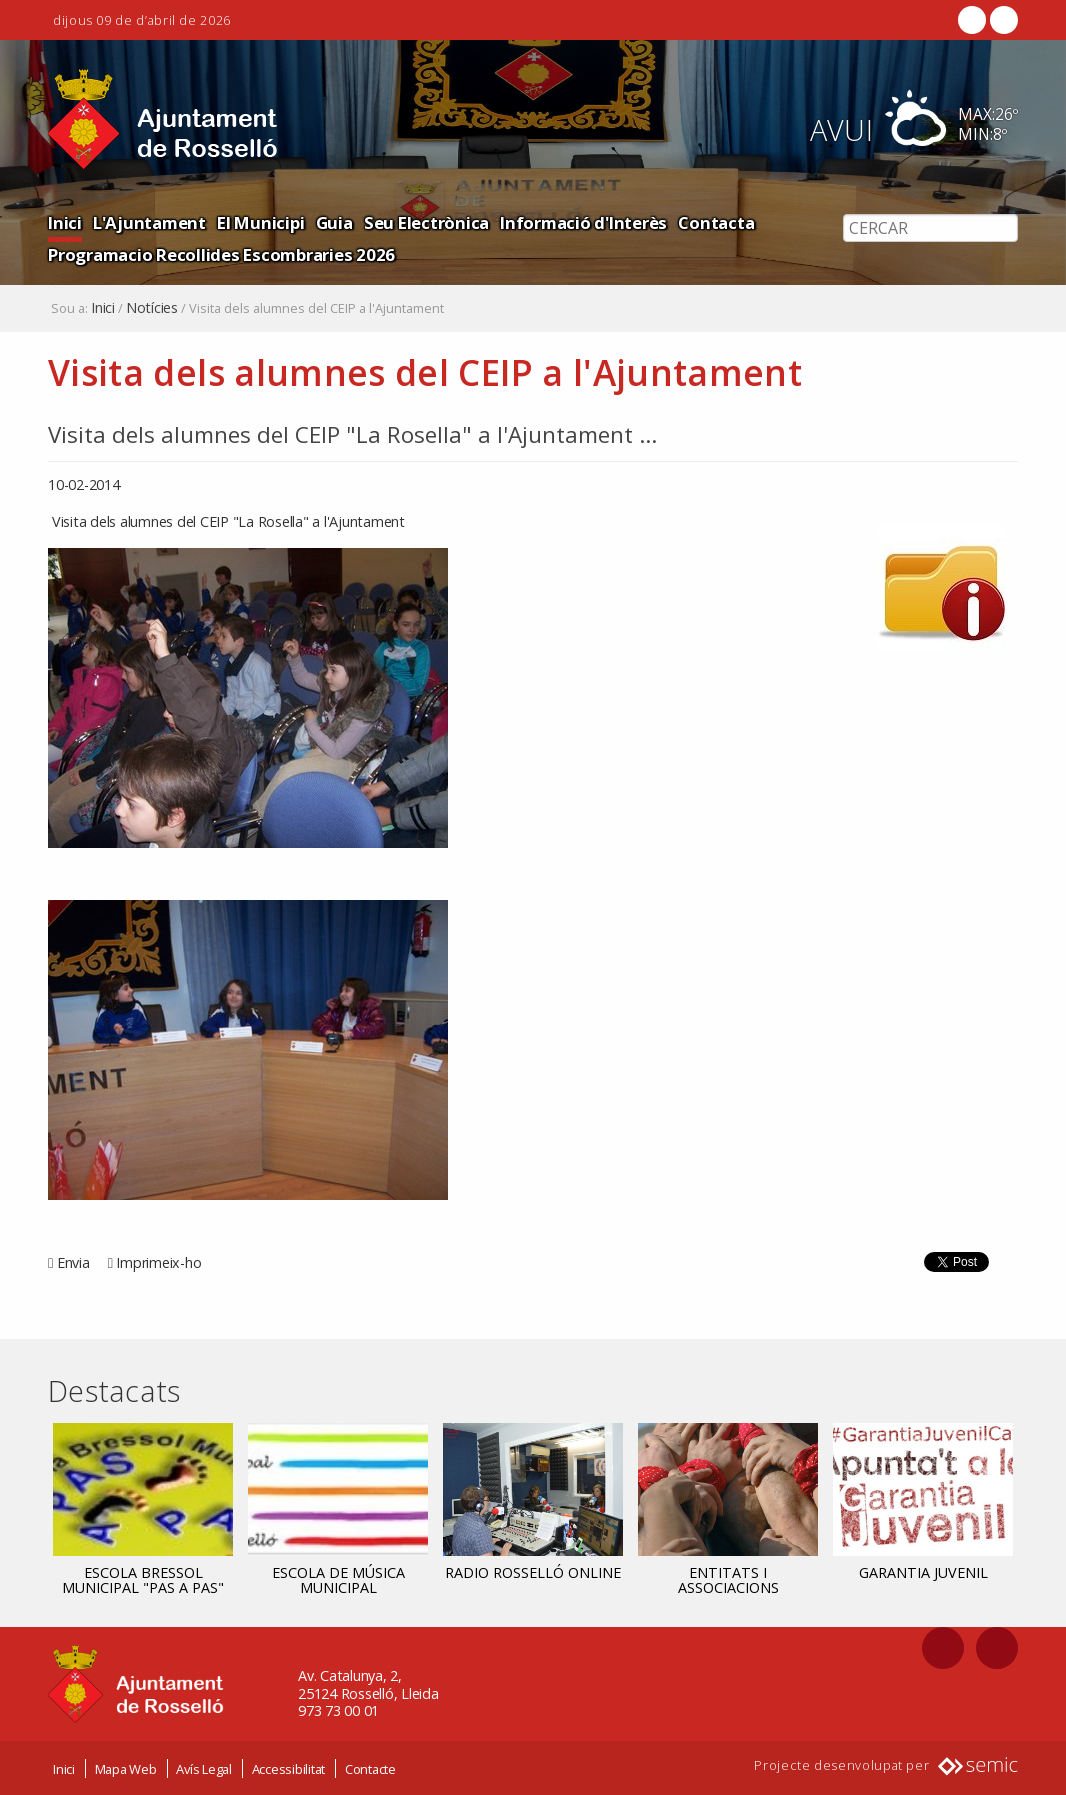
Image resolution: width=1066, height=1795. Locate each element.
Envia (73, 1262)
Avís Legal (204, 1768)
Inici (65, 222)
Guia (334, 222)
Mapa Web (126, 1768)
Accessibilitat (289, 1768)
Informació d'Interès (583, 222)
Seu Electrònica (426, 222)
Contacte (370, 1768)
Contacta (716, 222)
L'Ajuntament (149, 222)
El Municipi (260, 222)
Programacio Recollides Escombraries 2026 (221, 254)
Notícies (152, 308)
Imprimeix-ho (158, 1262)
